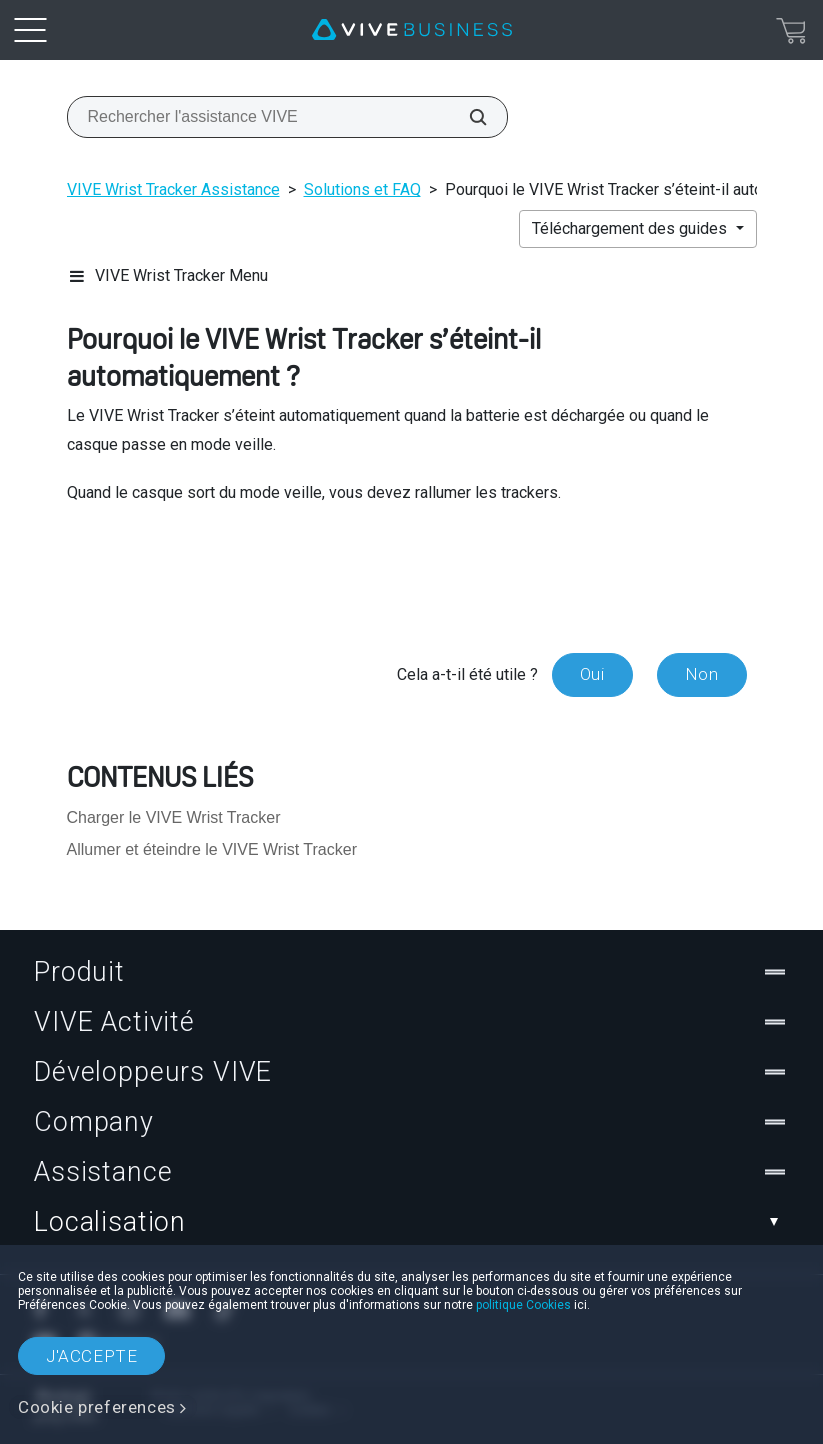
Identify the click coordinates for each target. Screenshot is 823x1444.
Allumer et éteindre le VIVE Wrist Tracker (212, 849)
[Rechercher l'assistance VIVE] (467, 117)
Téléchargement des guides (631, 228)
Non (702, 674)
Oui (592, 674)
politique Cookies (523, 1305)
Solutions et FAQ (362, 189)
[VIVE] (412, 30)
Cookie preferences (97, 1407)
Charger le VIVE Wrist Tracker (174, 817)
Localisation (411, 1222)
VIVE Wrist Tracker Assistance (173, 189)
